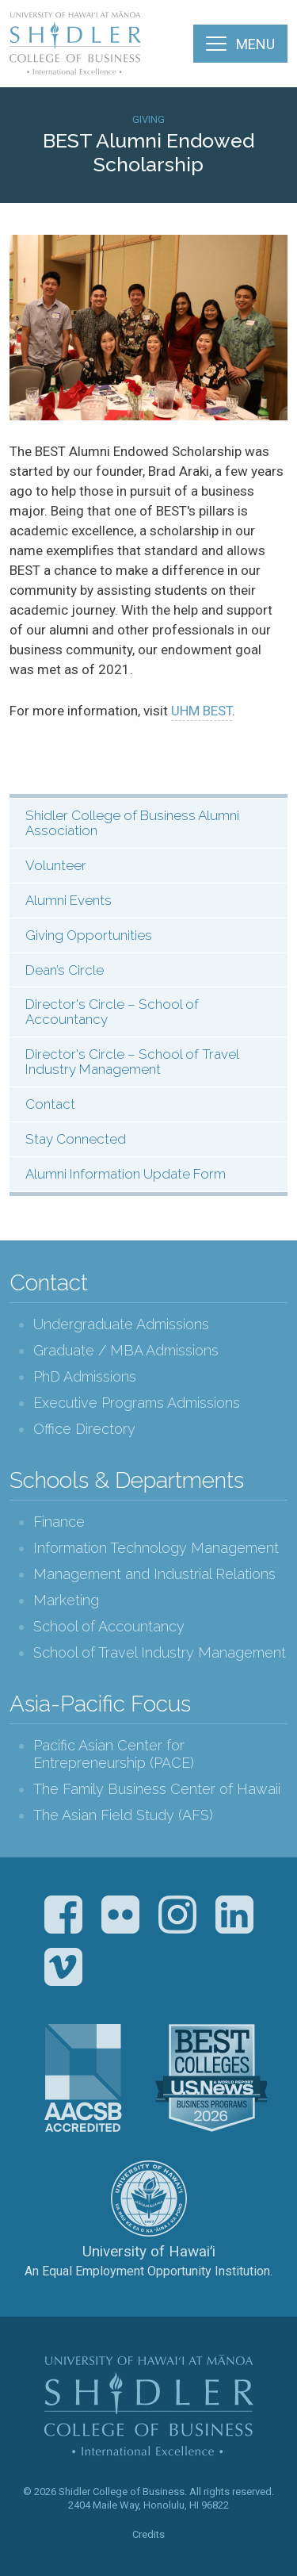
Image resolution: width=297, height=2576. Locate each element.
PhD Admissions (84, 1376)
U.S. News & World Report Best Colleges (211, 2078)
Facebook (63, 1915)
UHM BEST (201, 711)
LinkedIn (234, 1915)
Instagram (177, 1915)
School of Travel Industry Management (159, 1652)
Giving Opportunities (88, 935)
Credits (148, 2534)
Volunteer (55, 865)
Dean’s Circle (64, 970)
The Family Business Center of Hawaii (156, 1789)
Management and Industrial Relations (154, 1574)
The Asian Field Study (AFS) (123, 1815)
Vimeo (63, 1967)
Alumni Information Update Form (125, 1174)
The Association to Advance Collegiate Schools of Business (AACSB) (83, 2078)
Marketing (66, 1600)
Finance (59, 1521)
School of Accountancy (109, 1626)
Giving (148, 119)
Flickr (120, 1915)
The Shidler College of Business (76, 43)
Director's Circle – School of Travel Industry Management (132, 1061)
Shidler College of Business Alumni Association (132, 822)
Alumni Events (68, 900)
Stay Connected (75, 1139)
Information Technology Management (156, 1547)
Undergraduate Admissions (121, 1324)
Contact (50, 1104)
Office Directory (84, 1428)
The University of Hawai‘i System (149, 2198)
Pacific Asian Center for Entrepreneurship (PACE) (113, 1754)
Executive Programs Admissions (136, 1402)
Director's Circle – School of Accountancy (112, 1011)
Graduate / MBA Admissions (126, 1350)
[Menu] (240, 44)
